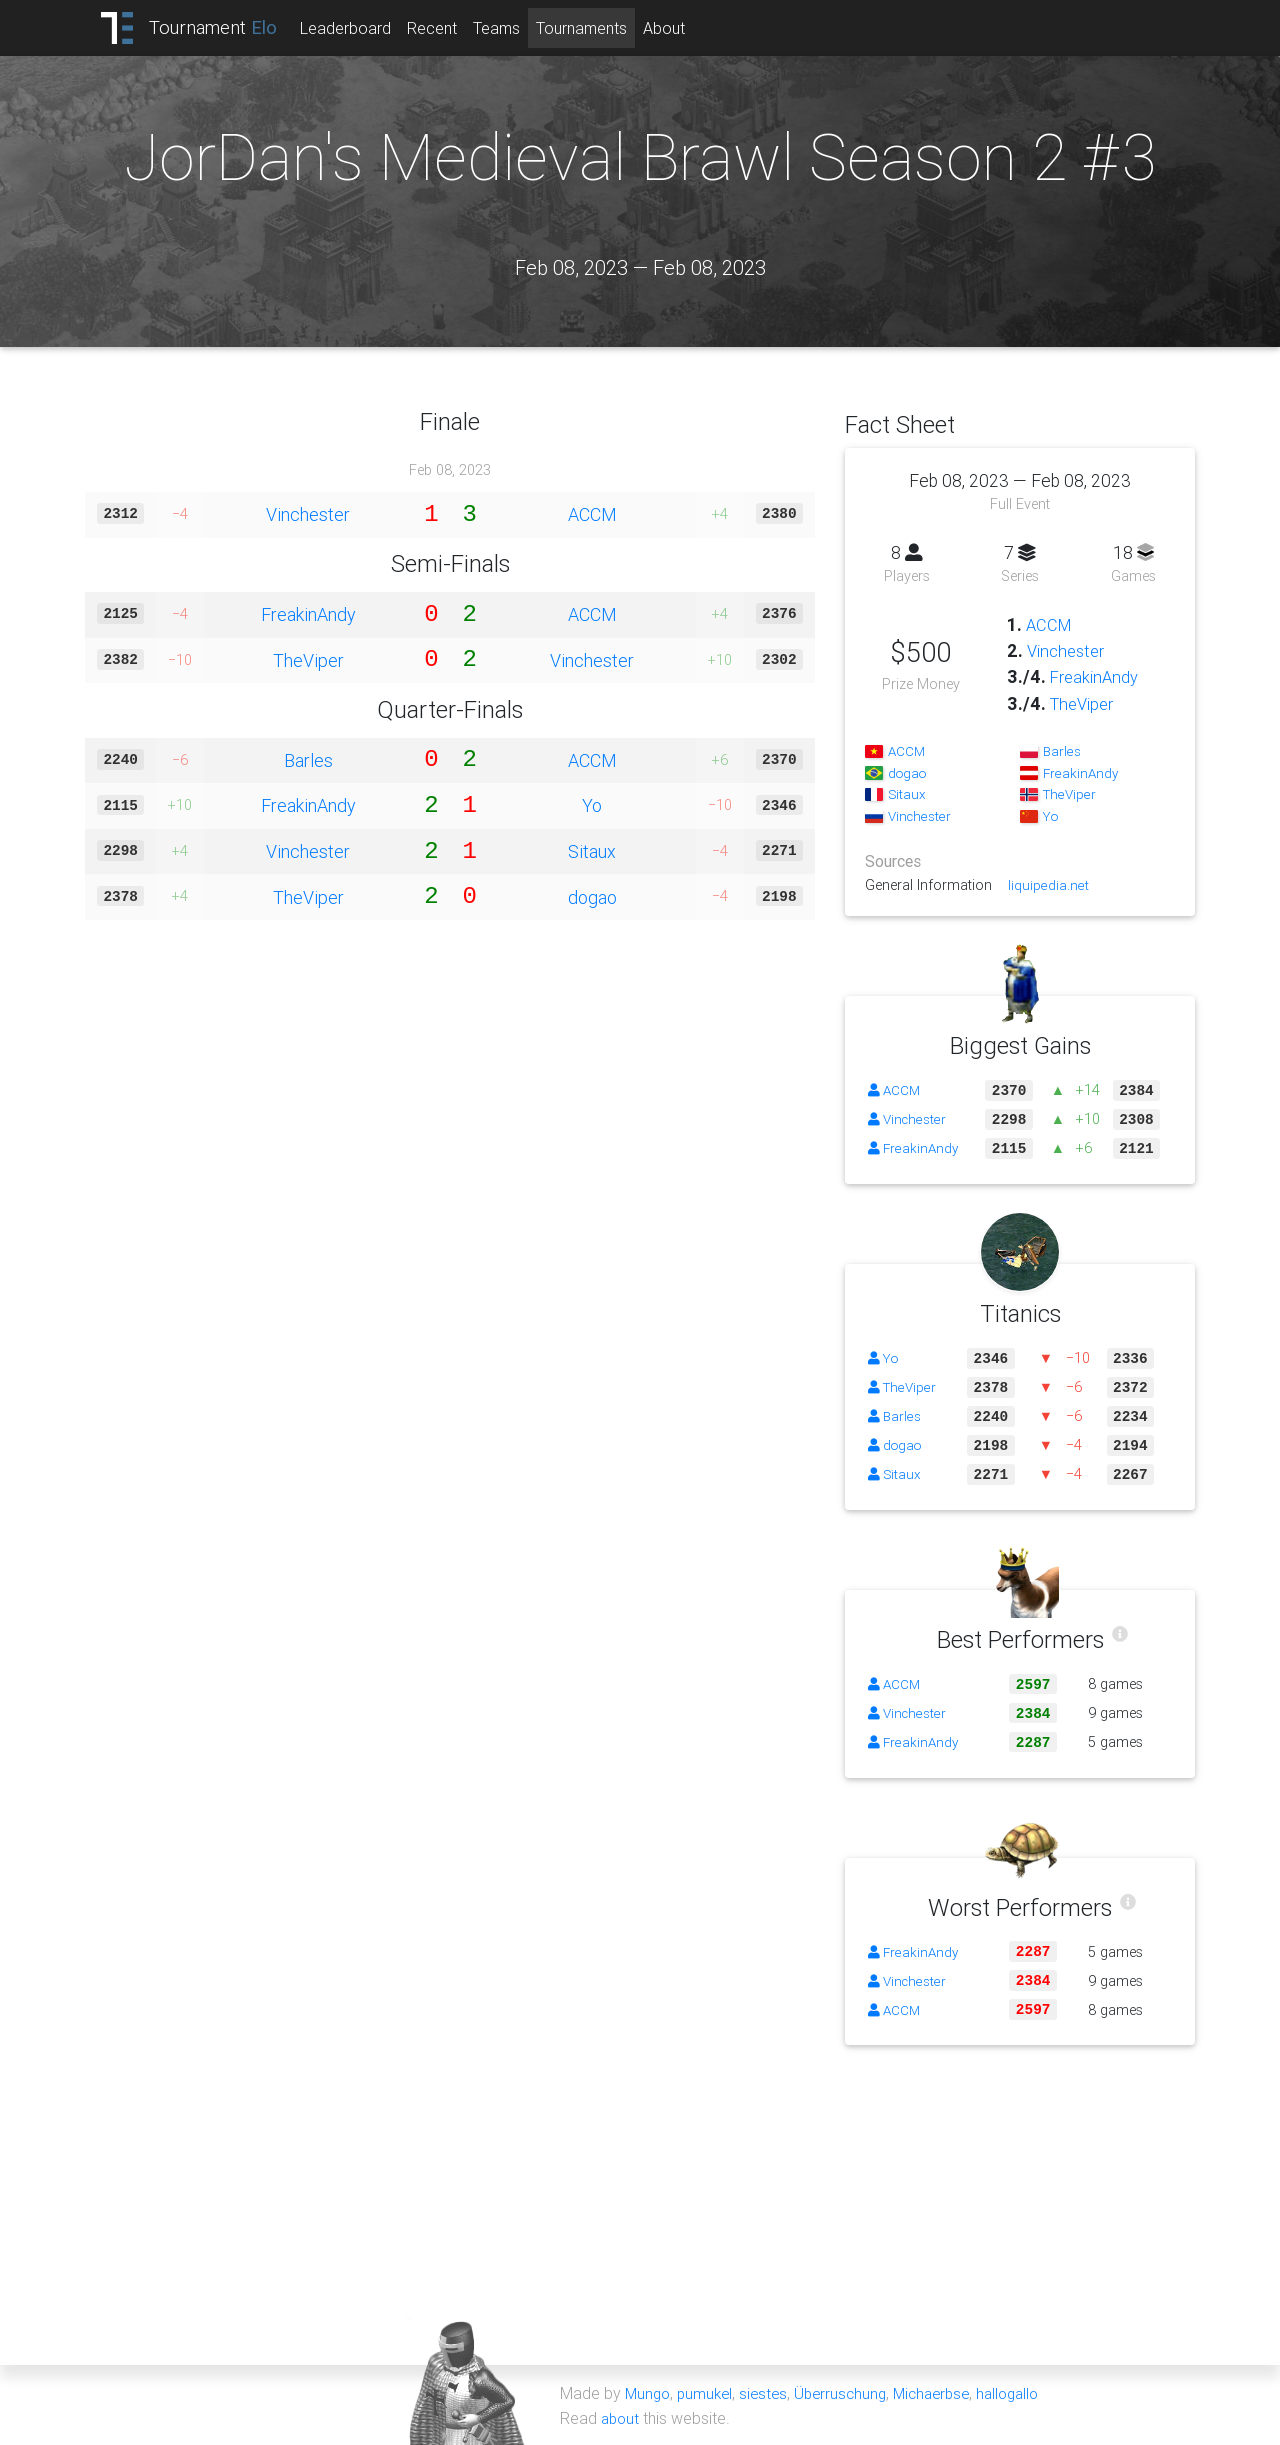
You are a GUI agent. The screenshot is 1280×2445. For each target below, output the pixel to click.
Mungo (649, 2393)
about (621, 2417)
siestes (770, 2393)
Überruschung (850, 2393)
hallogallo (1027, 2393)
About (681, 28)
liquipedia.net (1050, 885)
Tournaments (598, 28)
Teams (513, 28)
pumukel (709, 2393)
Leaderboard (362, 28)
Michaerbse (946, 2393)
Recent (449, 28)
